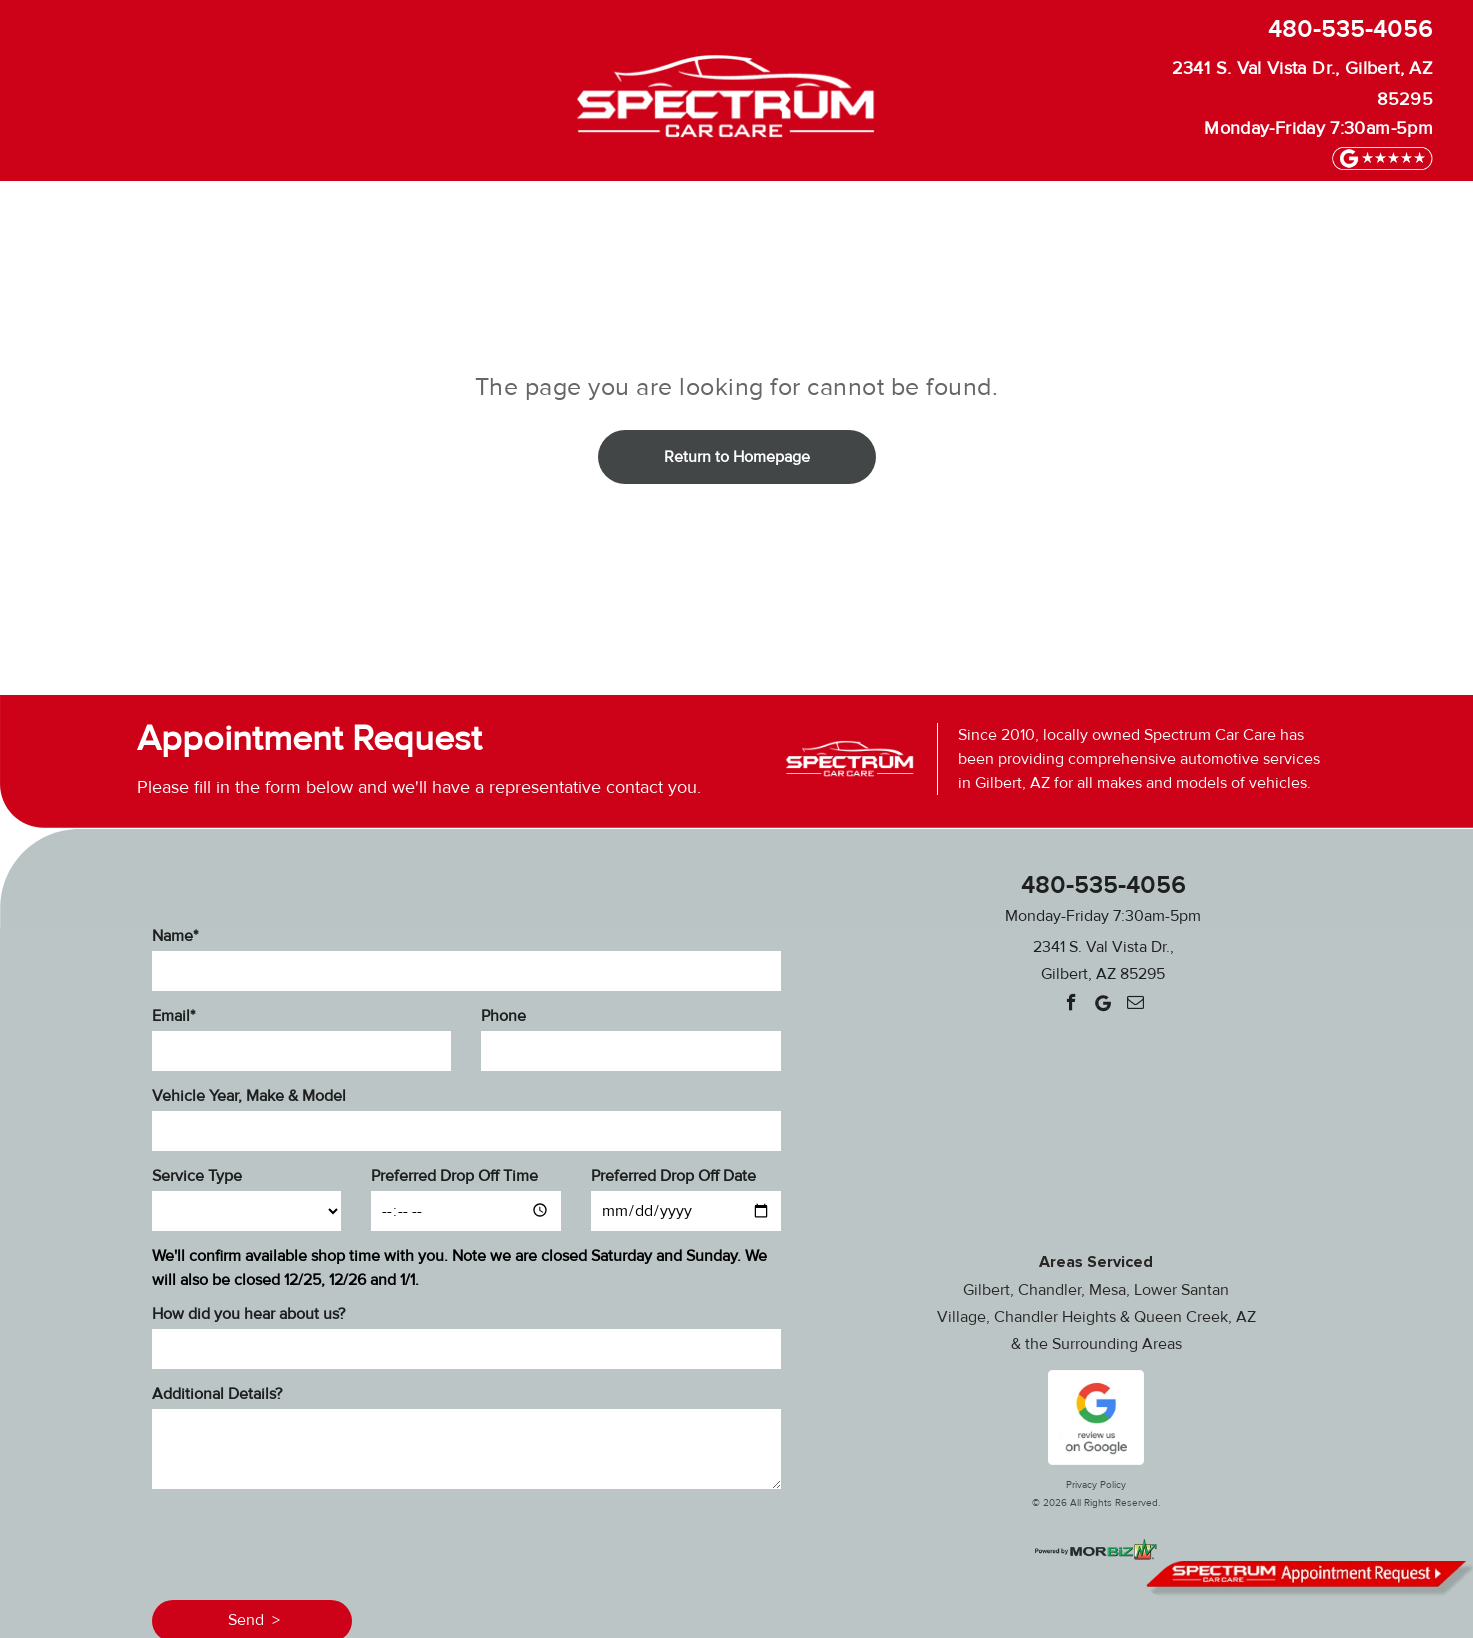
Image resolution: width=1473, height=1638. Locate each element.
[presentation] (304, 1541)
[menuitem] (252, 211)
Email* (173, 1016)
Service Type (197, 1176)
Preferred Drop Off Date (673, 1176)
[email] (1135, 1005)
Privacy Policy (1096, 1485)
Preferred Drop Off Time (454, 1176)
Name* (175, 936)
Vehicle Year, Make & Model (249, 1096)
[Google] (1103, 1005)
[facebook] (1071, 1005)
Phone (503, 1016)
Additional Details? (217, 1394)
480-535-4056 (1350, 29)
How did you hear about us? (248, 1314)
